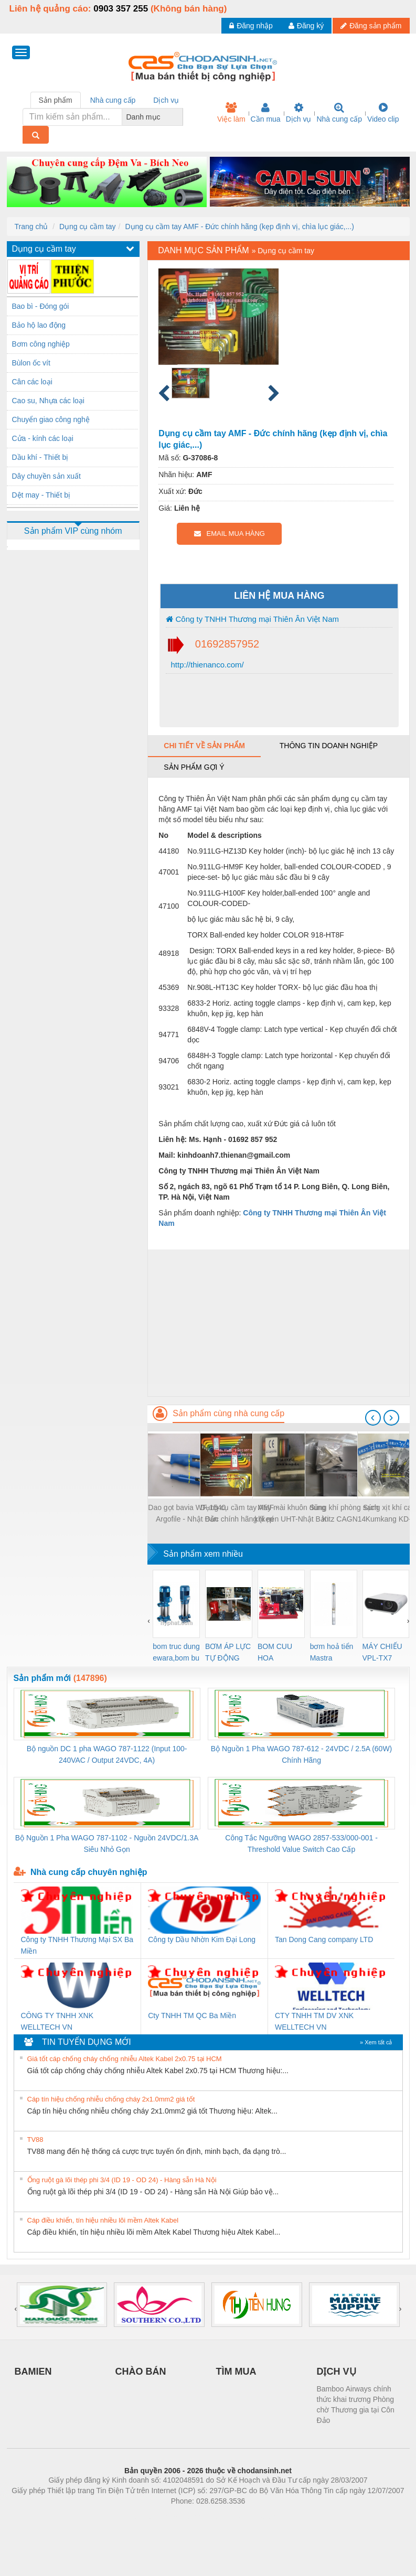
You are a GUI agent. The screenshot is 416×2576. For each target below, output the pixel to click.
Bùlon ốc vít (31, 363)
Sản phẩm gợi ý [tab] (194, 767)
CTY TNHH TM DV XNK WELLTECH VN (314, 2021)
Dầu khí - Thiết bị (40, 457)
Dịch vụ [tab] (166, 100)
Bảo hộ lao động (39, 325)
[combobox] (180, 117)
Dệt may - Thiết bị (41, 495)
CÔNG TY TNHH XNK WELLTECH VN (57, 2021)
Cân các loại (32, 382)
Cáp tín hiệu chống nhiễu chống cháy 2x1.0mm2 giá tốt (111, 2099)
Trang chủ (31, 226)
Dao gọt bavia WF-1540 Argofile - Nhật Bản (187, 1513)
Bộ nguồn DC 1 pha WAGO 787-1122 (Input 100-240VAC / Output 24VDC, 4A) (107, 1754)
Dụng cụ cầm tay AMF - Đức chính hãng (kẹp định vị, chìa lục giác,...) (239, 226)
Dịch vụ (299, 112)
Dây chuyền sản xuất (46, 476)
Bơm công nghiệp (41, 344)
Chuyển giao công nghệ (51, 419)
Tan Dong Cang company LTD (324, 1939)
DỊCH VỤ (336, 2371)
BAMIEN (33, 2371)
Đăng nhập (251, 25)
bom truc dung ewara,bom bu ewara (176, 1653)
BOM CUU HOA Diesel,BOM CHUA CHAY (279, 1653)
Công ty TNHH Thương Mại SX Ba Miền (77, 1945)
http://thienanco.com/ (205, 664)
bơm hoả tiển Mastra (332, 1652)
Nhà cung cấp (339, 112)
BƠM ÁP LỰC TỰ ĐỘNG (228, 1652)
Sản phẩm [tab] (55, 100)
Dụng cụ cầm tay (87, 226)
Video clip (383, 112)
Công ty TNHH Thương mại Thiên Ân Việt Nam (252, 619)
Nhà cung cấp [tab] (113, 100)
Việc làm (231, 112)
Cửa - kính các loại (42, 438)
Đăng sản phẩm (370, 25)
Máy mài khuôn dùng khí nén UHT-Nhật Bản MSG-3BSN (291, 1514)
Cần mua (266, 112)
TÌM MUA (236, 2371)
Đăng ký (306, 25)
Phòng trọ (141, 2517)
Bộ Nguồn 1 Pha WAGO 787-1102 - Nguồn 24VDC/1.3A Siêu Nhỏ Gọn (107, 1843)
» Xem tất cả (376, 2042)
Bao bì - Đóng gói (40, 306)
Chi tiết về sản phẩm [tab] (204, 745)
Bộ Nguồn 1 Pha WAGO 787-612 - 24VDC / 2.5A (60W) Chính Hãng (301, 1754)
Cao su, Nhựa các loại (48, 400)
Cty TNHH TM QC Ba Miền (192, 2015)
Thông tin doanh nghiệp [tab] (329, 745)
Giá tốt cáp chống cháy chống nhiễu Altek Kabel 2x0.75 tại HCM (124, 2059)
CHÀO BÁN (140, 2371)
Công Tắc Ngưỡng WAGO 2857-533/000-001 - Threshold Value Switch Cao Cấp (301, 1843)
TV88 (35, 2139)
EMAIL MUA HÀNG (229, 533)
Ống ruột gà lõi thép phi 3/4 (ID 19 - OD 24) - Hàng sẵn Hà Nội (122, 2180)
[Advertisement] (278, 1322)
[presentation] (373, 1418)
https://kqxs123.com (258, 2517)
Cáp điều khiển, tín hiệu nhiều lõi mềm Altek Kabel (103, 2220)
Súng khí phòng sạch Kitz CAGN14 (344, 1513)
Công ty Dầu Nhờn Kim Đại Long (201, 1939)
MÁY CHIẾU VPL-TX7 (382, 1652)
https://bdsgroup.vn (194, 2517)
